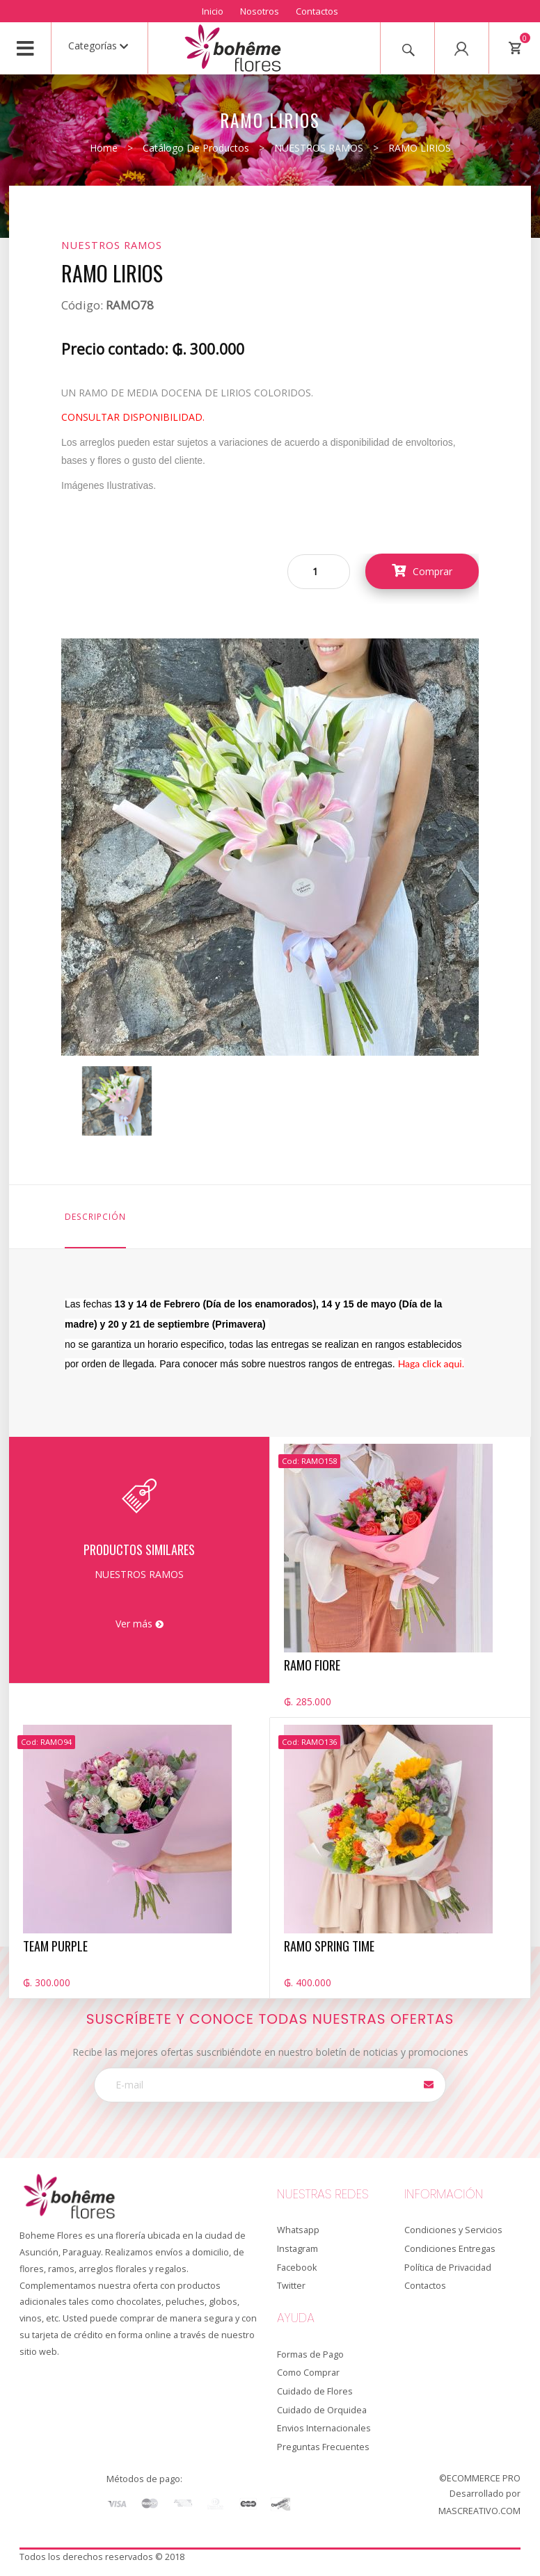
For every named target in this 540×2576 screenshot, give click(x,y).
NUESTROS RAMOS (318, 147)
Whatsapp (298, 2230)
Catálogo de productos (196, 147)
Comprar (422, 571)
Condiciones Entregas (449, 2249)
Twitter (291, 2286)
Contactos (317, 11)
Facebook (297, 2267)
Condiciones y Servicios (453, 2230)
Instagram (297, 2249)
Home (104, 147)
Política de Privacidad (447, 2267)
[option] (117, 1101)
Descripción (95, 1216)
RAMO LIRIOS (419, 147)
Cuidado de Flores (315, 2391)
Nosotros (259, 11)
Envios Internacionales (324, 2428)
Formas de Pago (310, 2354)
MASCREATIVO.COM (479, 2511)
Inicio (212, 11)
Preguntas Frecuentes (323, 2447)
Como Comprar (308, 2372)
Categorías (98, 45)
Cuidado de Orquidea (322, 2410)
